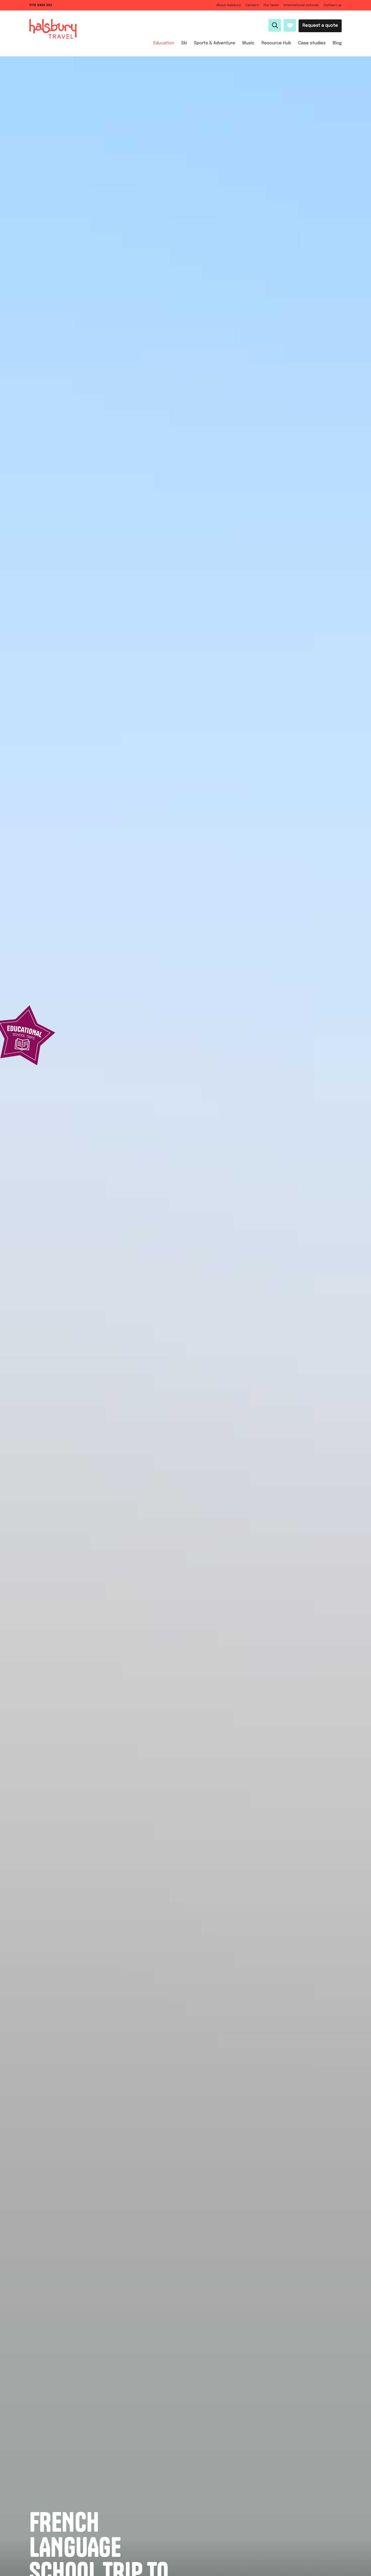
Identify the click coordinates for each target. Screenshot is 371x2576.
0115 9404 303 (40, 5)
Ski (184, 43)
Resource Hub (276, 43)
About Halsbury (228, 5)
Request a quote (320, 25)
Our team (271, 5)
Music (248, 43)
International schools (301, 5)
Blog (337, 43)
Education (163, 43)
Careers (252, 5)
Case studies (312, 43)
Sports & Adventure (214, 43)
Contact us (332, 5)
